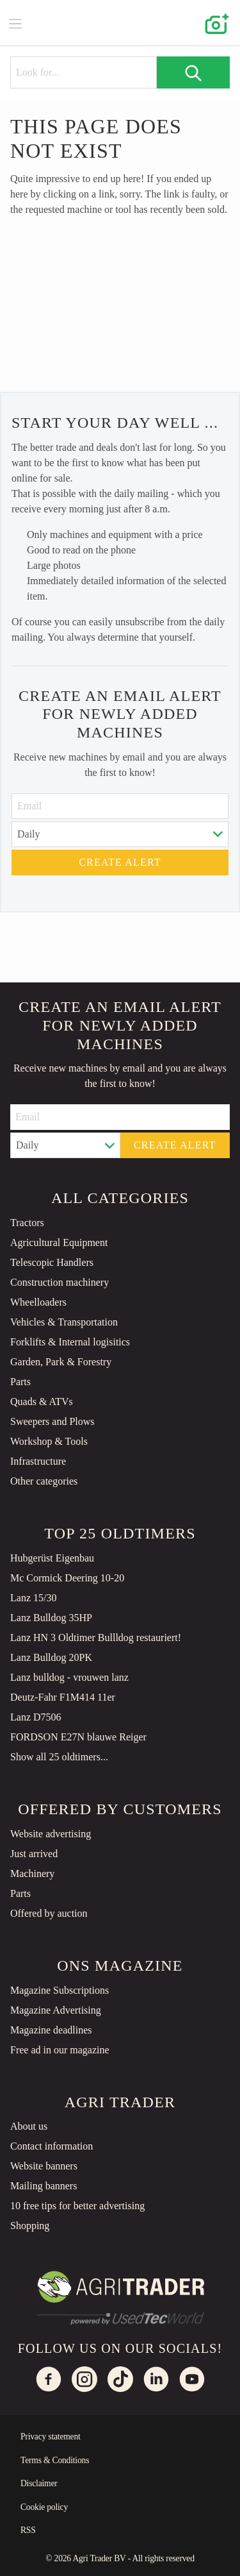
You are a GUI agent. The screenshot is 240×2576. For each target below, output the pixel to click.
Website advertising (50, 1833)
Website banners (43, 2165)
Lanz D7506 (35, 1717)
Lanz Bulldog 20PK (51, 1657)
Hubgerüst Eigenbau (52, 1558)
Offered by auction (49, 1913)
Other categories (43, 1481)
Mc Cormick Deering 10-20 (67, 1577)
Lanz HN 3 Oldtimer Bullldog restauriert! (95, 1637)
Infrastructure (38, 1461)
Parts (20, 1381)
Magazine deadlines (51, 2030)
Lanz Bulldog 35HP (51, 1617)
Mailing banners (43, 2185)
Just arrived (34, 1853)
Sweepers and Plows (52, 1421)
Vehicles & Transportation (64, 1322)
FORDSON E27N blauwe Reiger (78, 1736)
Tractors (27, 1222)
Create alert (120, 862)
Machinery (32, 1873)
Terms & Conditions (54, 2460)
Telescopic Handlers (51, 1262)
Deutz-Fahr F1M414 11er (62, 1697)
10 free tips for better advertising (77, 2205)
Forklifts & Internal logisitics (70, 1341)
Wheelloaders (38, 1302)
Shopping (29, 2225)
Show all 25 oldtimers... (59, 1756)
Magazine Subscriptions (59, 1990)
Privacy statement (50, 2436)
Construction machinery (59, 1282)
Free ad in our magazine (59, 2049)
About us (28, 2126)
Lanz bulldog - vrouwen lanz (69, 1677)
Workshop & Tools (49, 1441)
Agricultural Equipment (59, 1242)
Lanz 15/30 (33, 1597)
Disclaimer (39, 2483)
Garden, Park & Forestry (60, 1361)
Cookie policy (44, 2507)
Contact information (51, 2146)
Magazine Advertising (55, 2010)
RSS (28, 2530)
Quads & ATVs (41, 1401)
